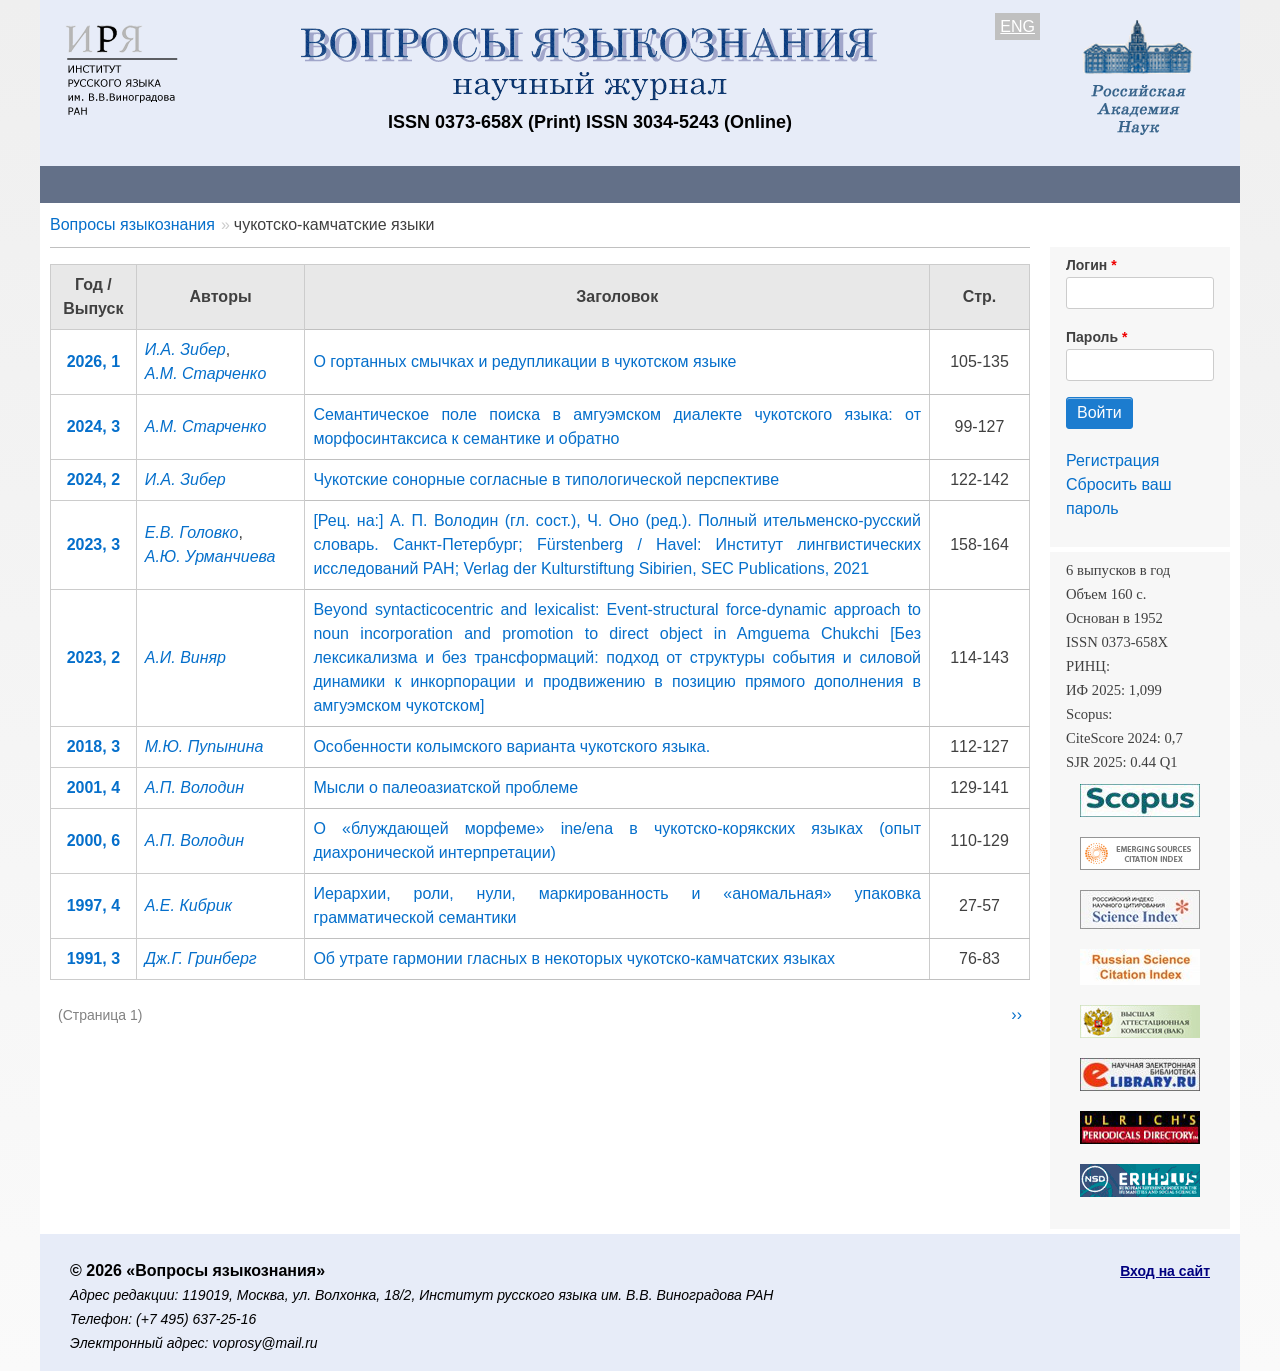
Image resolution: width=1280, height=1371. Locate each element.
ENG (1017, 26)
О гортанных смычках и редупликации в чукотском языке (524, 361)
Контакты (214, 183)
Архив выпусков (600, 183)
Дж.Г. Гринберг (201, 958)
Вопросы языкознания (132, 224)
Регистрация (1113, 460)
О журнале (100, 183)
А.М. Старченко (206, 373)
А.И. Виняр (185, 657)
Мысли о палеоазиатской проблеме (445, 787)
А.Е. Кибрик (188, 905)
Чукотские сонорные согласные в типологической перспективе (546, 479)
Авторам (322, 183)
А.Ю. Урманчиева (210, 556)
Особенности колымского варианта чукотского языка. (511, 746)
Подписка (735, 183)
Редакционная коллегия (899, 183)
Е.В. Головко (192, 532)
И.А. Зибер (185, 349)
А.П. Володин (194, 787)
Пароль (1092, 337)
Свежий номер (447, 183)
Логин (1086, 265)
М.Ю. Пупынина (204, 746)
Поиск (1050, 183)
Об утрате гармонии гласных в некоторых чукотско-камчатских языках (573, 958)
